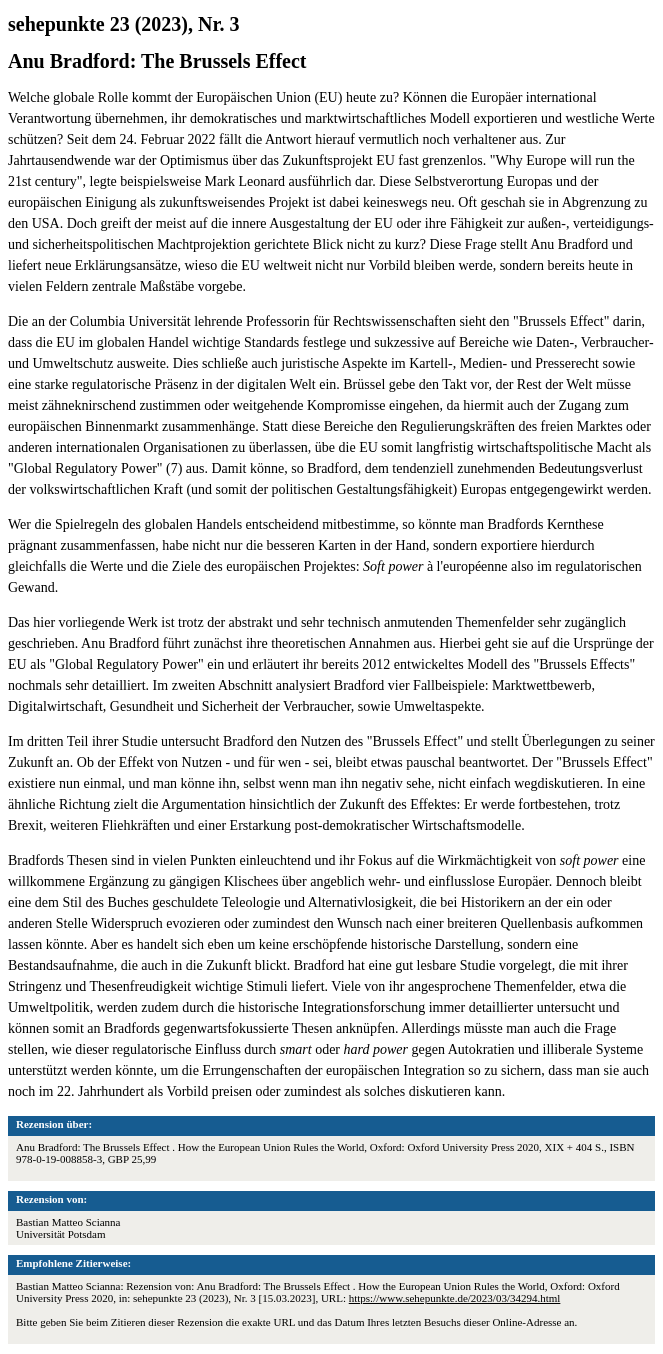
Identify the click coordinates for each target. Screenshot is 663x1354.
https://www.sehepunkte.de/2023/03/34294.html (455, 1298)
